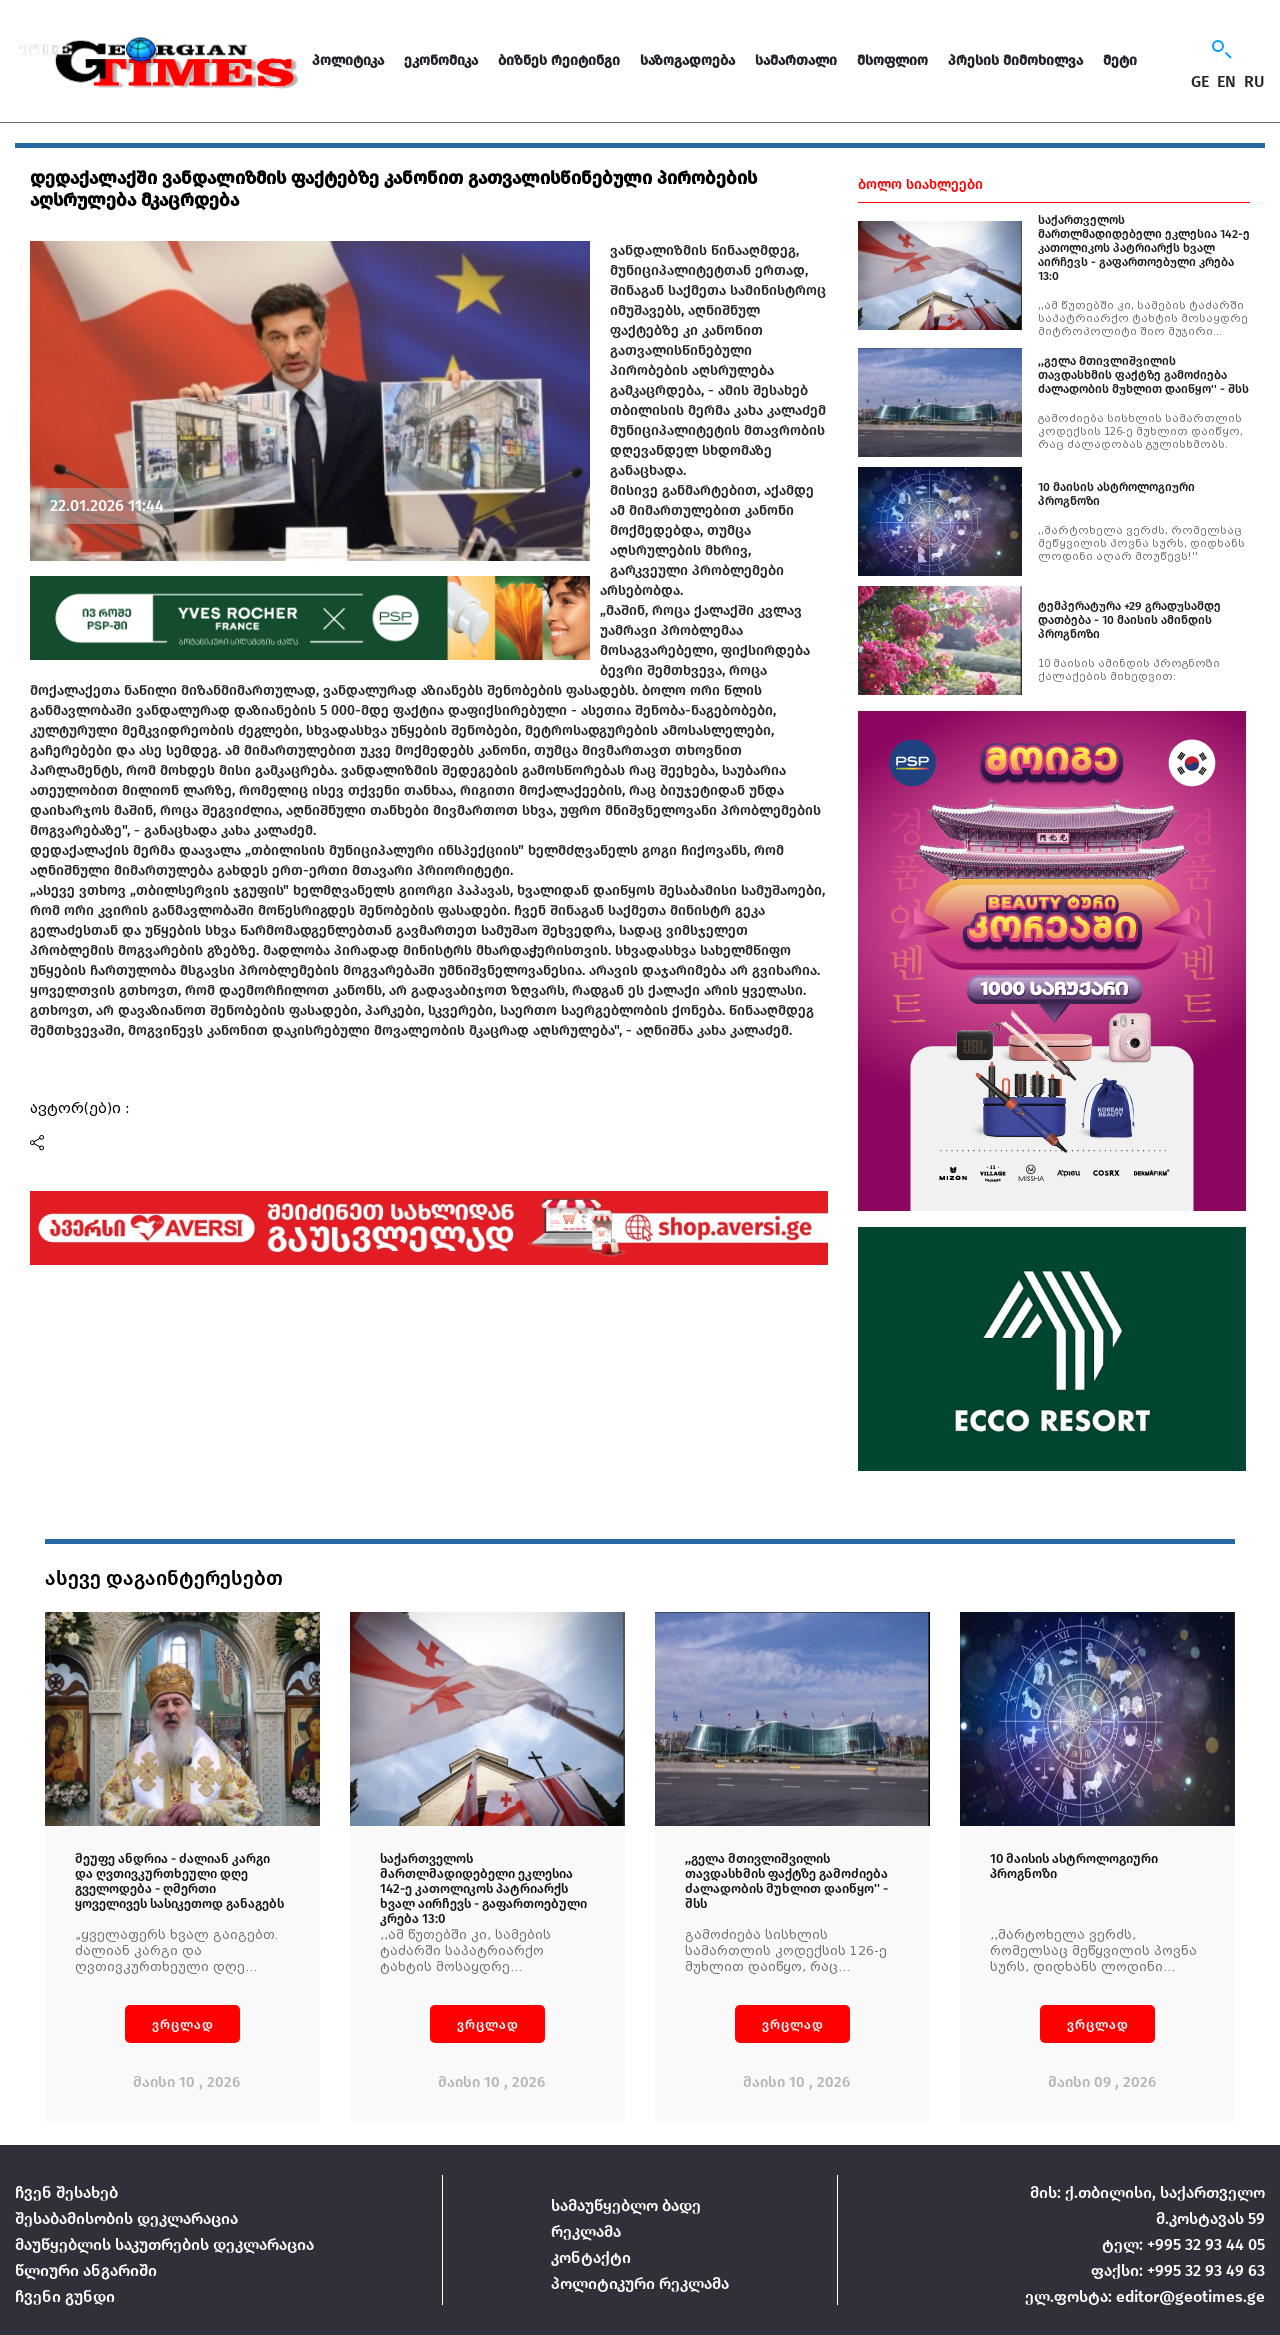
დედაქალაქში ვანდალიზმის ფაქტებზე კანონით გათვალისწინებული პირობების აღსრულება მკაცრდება (393, 189)
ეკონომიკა (441, 60)
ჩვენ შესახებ (66, 2192)
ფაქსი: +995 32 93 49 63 (1178, 2270)
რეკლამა (586, 2231)
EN (1226, 82)
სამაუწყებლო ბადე (626, 2205)
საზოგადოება (687, 60)
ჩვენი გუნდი (65, 2296)
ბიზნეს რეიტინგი (559, 60)
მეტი (1120, 60)
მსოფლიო (892, 60)
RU (1254, 82)
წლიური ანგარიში (86, 2270)
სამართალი (796, 60)
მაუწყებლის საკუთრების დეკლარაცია (164, 2244)
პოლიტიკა (348, 60)
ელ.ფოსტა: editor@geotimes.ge (1145, 2296)
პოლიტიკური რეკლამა (640, 2283)
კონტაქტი (591, 2257)
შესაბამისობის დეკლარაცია (126, 2218)
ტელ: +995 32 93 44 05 (1183, 2244)
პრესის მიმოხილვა (1015, 60)
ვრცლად (183, 2024)
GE (1200, 82)
